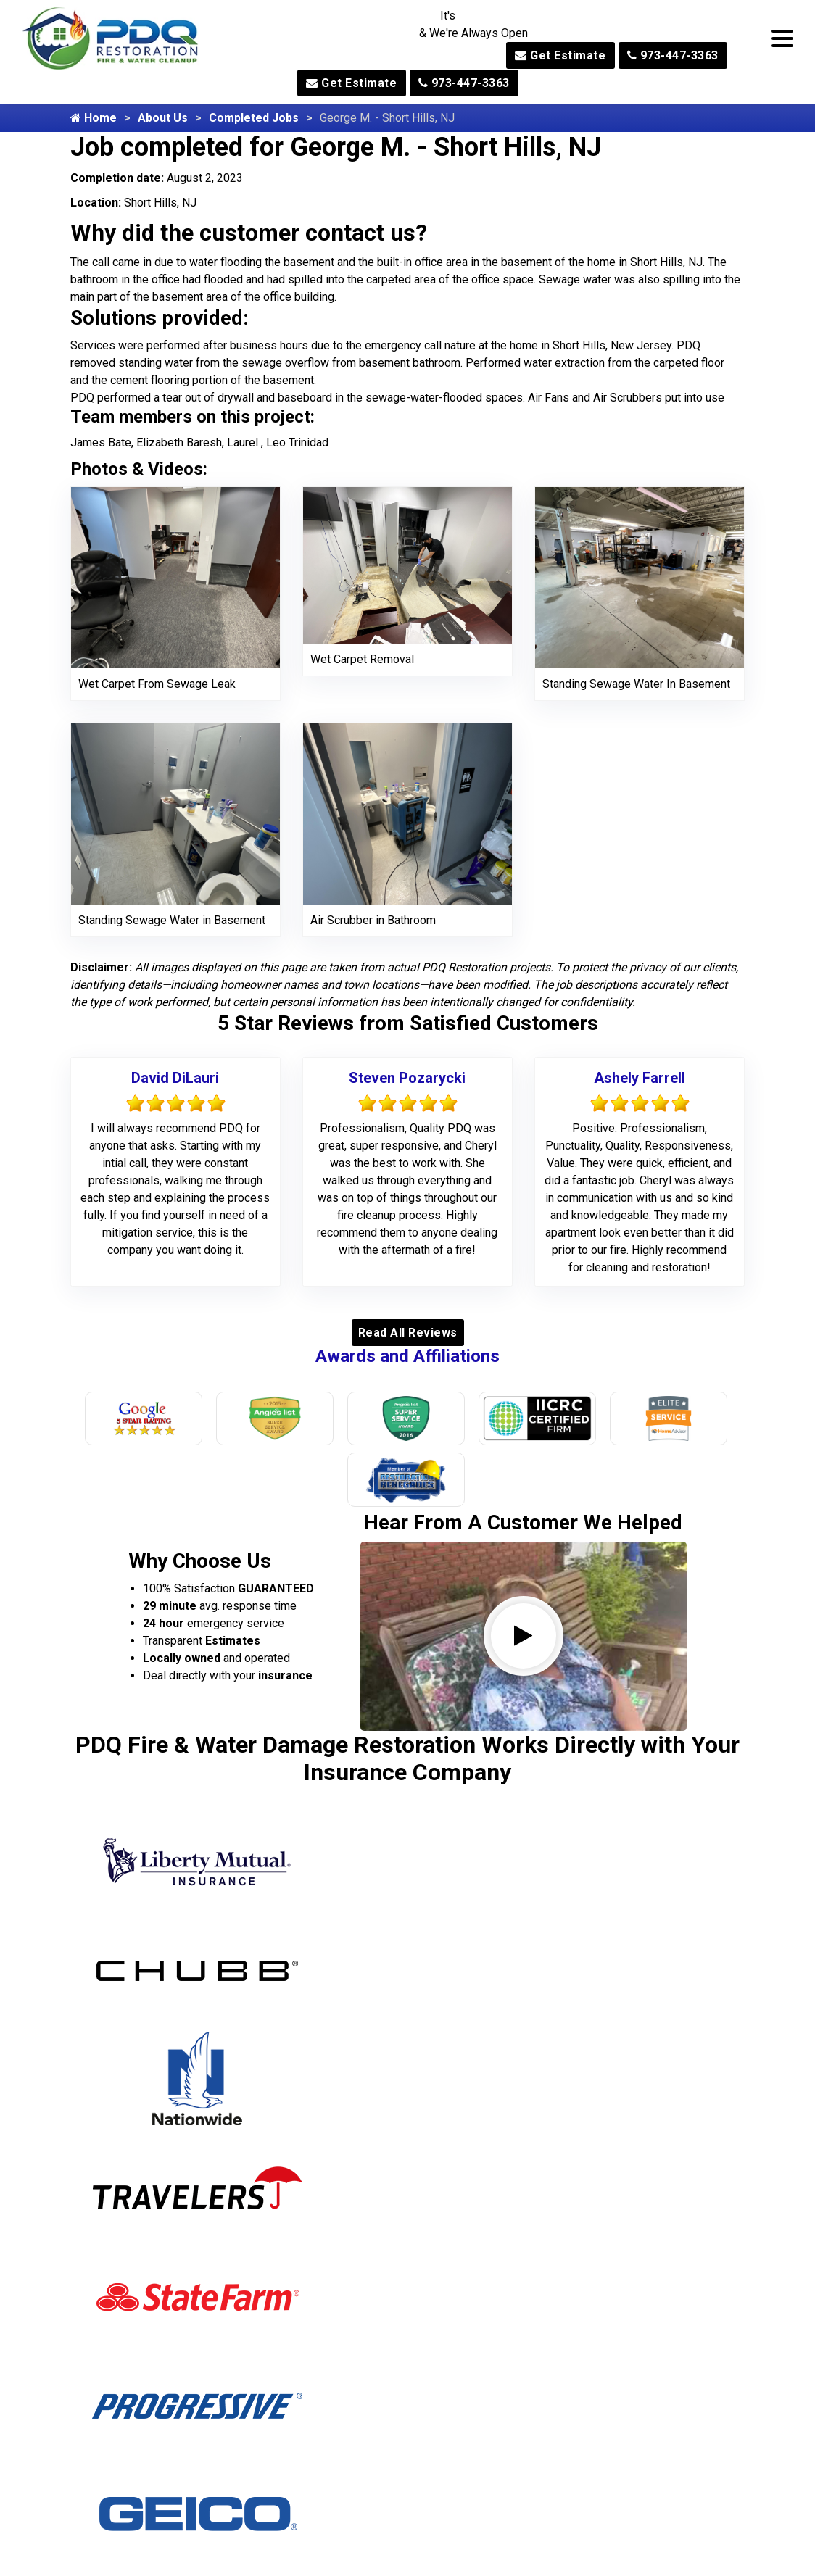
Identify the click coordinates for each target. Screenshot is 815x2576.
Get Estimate (560, 55)
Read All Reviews (408, 1332)
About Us (163, 118)
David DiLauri (175, 1078)
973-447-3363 (673, 55)
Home (93, 118)
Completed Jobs (254, 118)
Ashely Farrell (639, 1078)
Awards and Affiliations (407, 1356)
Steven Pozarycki (407, 1078)
